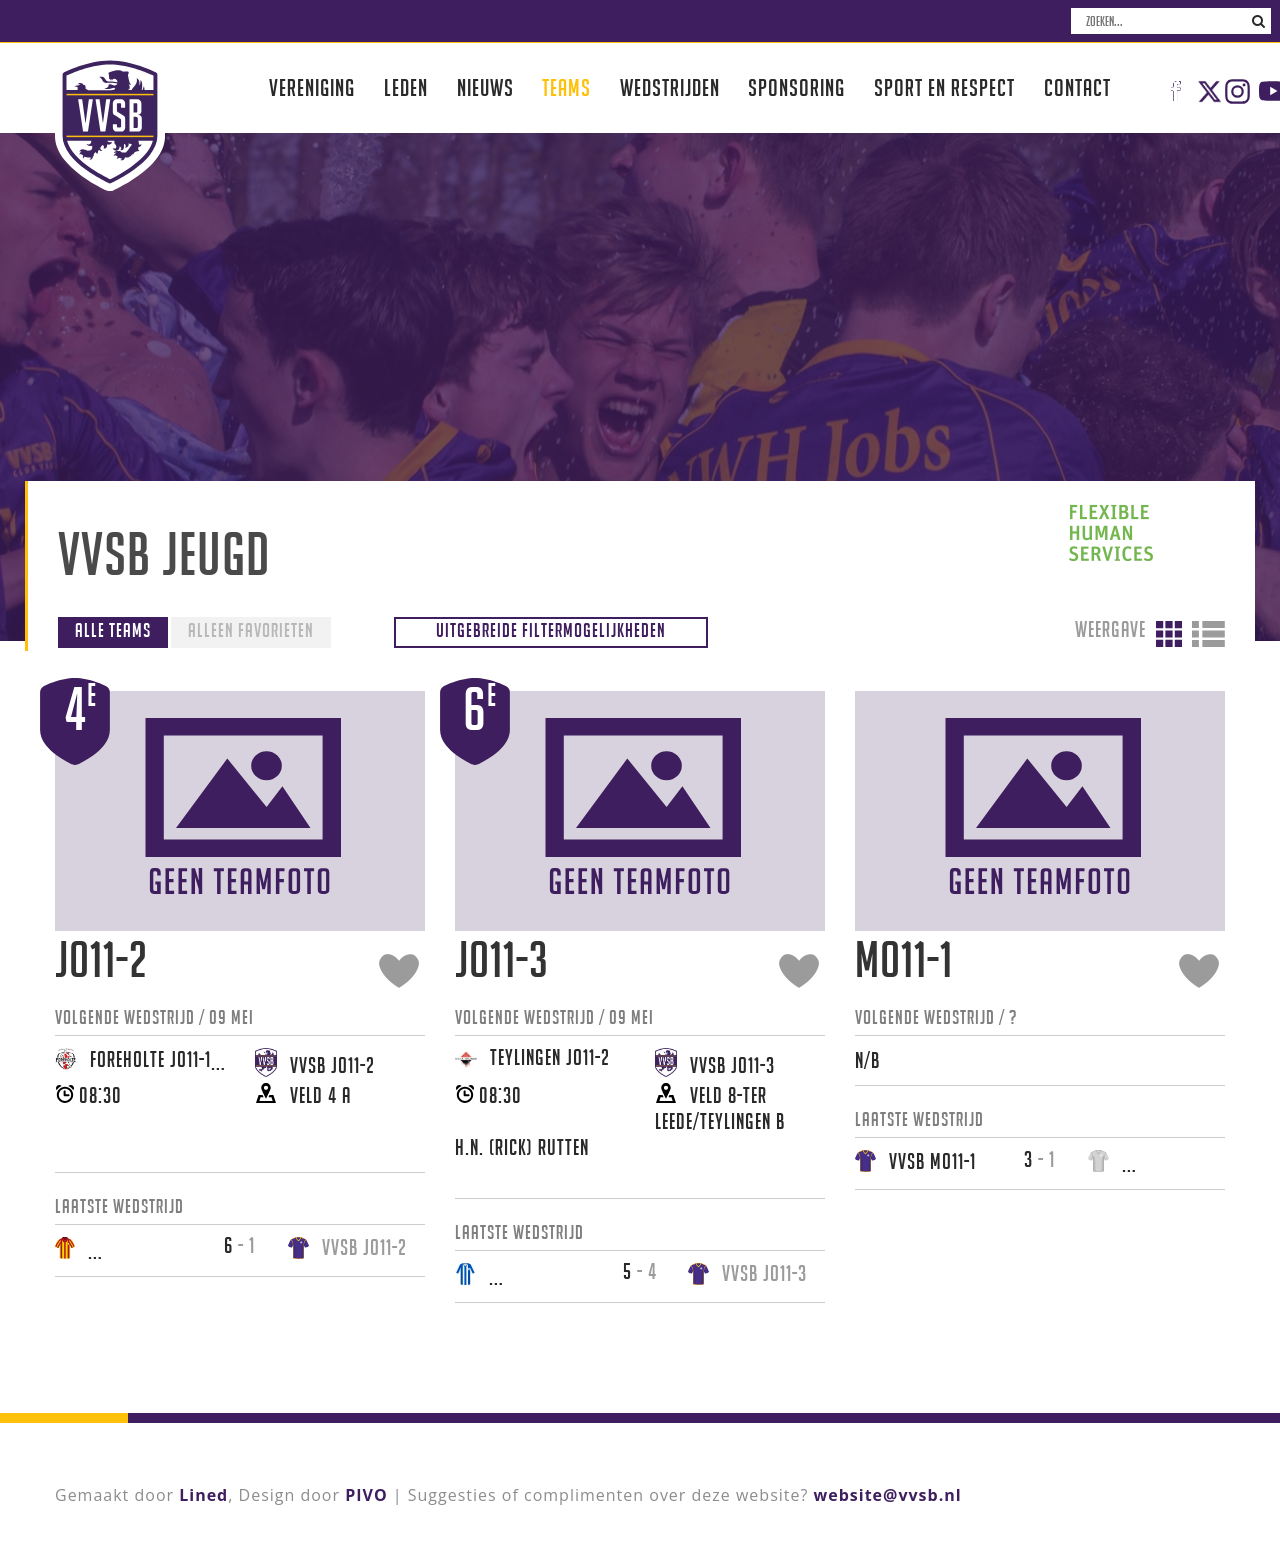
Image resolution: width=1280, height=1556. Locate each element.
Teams (566, 87)
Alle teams (113, 630)
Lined (203, 1495)
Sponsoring (796, 87)
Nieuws (485, 87)
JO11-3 (502, 959)
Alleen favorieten (251, 630)
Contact (1077, 87)
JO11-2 (101, 959)
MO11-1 (904, 959)
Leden (406, 87)
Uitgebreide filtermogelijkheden (551, 630)
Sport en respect (944, 87)
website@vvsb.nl (888, 1495)
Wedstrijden (670, 87)
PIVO (366, 1495)
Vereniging (312, 87)
